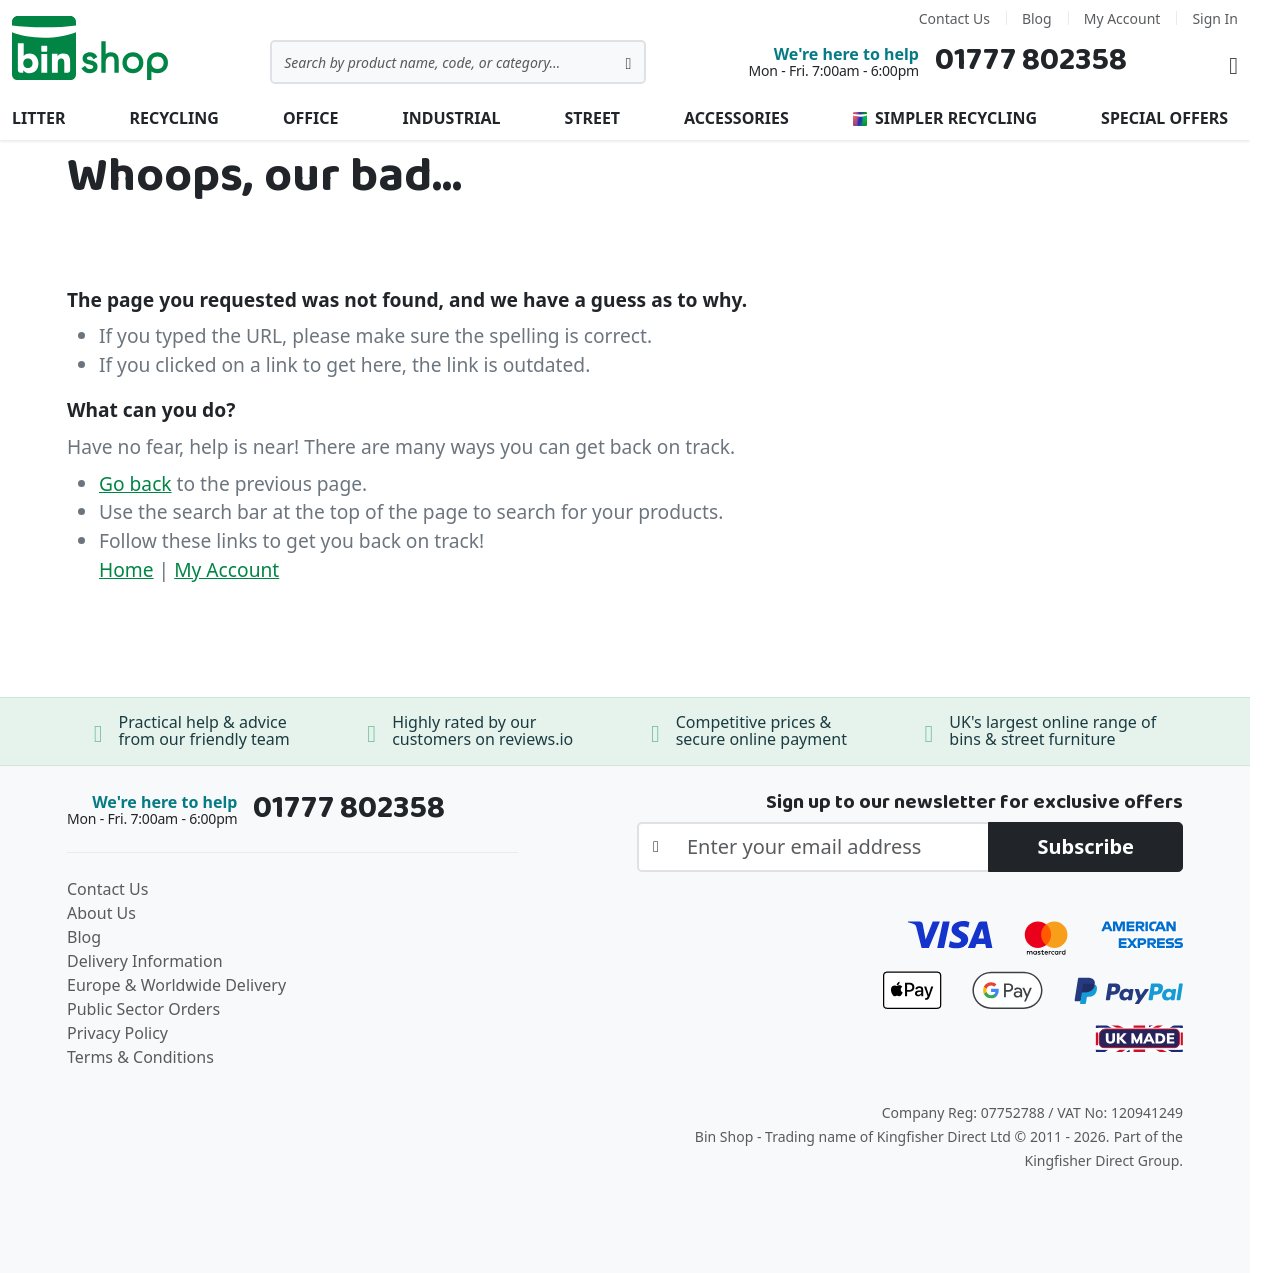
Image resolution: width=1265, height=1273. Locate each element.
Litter (38, 118)
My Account (1122, 18)
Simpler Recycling (945, 118)
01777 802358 (1031, 60)
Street (592, 118)
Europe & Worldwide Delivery (176, 985)
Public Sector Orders (143, 1009)
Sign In (1215, 18)
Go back (135, 483)
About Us (101, 913)
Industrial (452, 118)
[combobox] (458, 62)
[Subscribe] (1085, 847)
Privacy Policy (117, 1033)
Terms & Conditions (140, 1057)
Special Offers (1164, 118)
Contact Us (954, 18)
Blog (1037, 18)
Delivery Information (145, 961)
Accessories (736, 118)
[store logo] (90, 48)
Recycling (173, 118)
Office (311, 118)
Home (126, 569)
